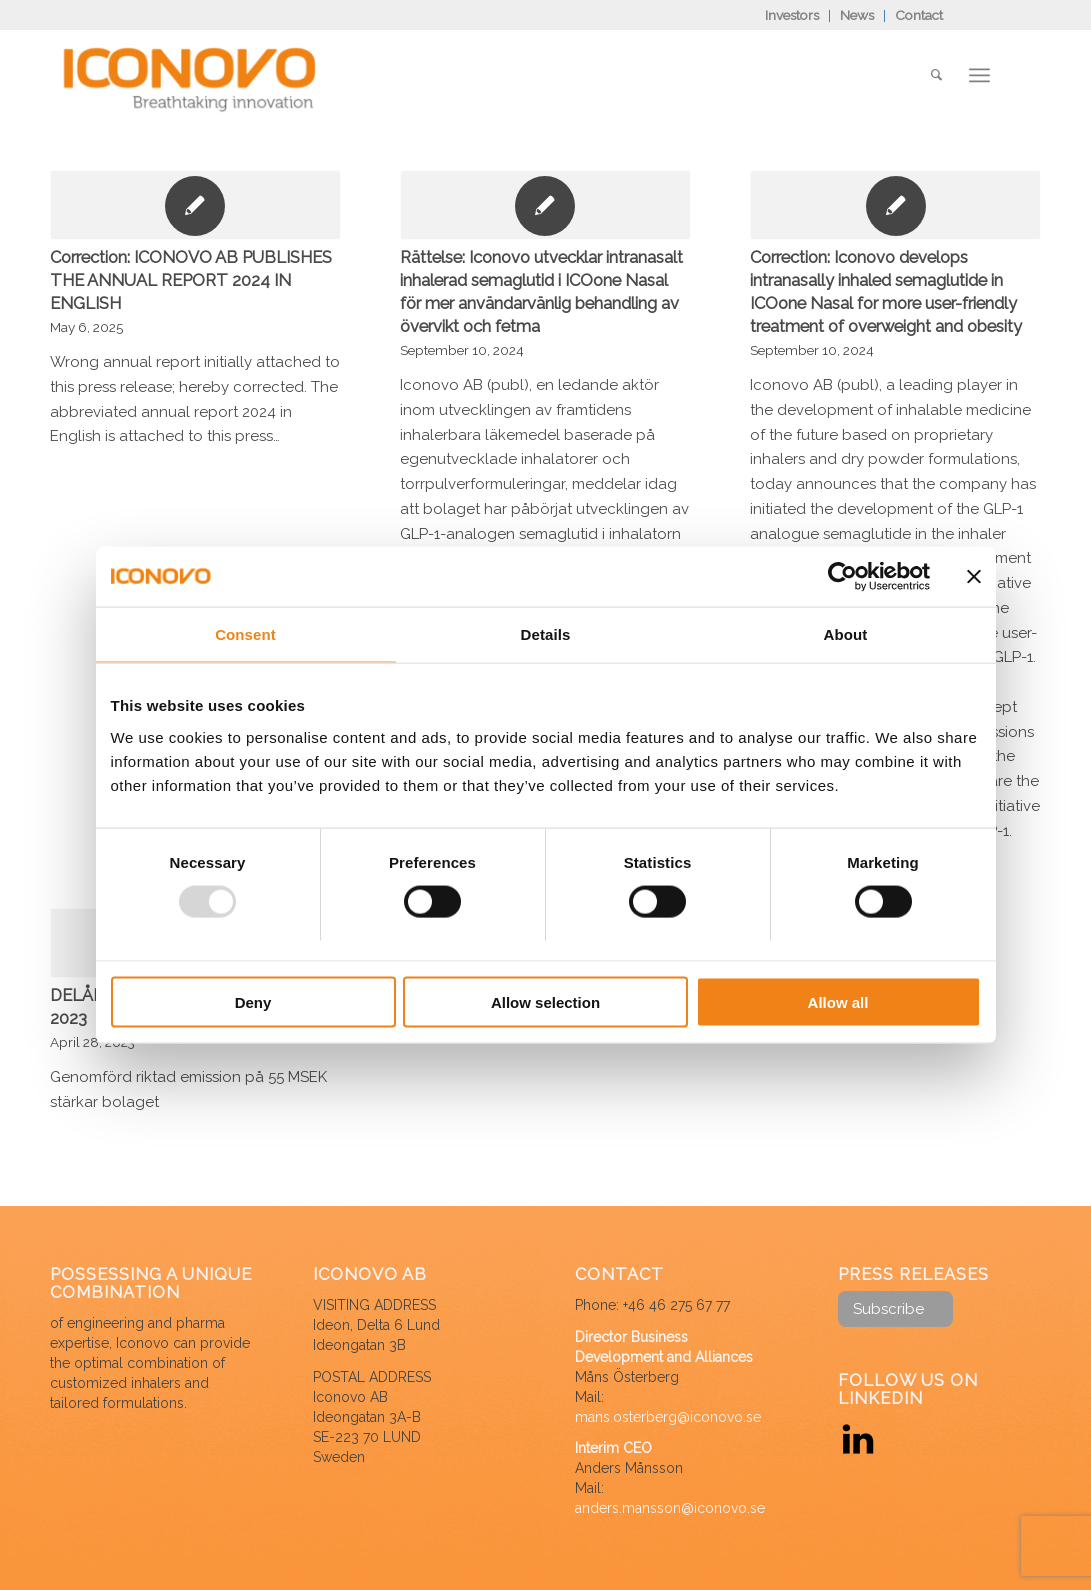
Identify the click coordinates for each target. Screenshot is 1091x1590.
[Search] (936, 75)
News (857, 15)
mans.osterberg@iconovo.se (668, 1417)
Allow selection (545, 1001)
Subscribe (888, 1309)
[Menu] (979, 75)
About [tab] (846, 634)
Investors (792, 15)
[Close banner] (974, 577)
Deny (253, 1001)
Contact (919, 15)
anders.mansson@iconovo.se (670, 1508)
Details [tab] (546, 634)
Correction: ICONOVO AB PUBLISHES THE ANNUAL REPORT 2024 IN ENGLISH (191, 280)
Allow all (838, 1001)
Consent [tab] (245, 634)
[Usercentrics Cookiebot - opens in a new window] (842, 577)
